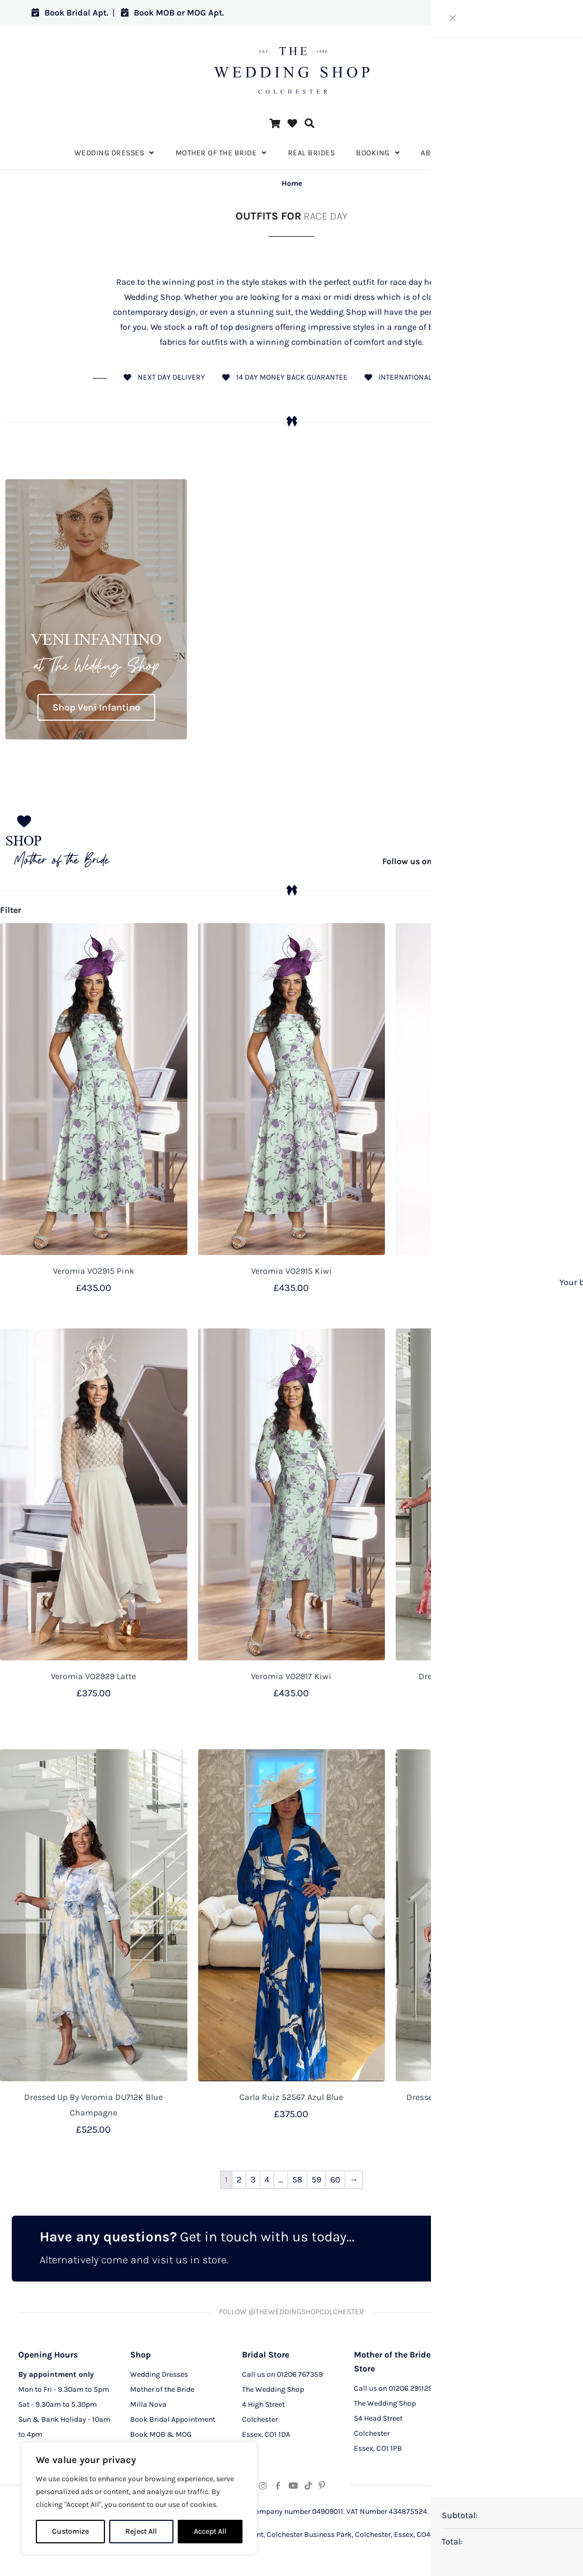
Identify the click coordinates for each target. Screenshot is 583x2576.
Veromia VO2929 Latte (93, 1676)
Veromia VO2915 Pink (93, 1271)
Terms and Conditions (502, 2423)
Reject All (141, 2531)
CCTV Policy (485, 2408)
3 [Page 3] (253, 2179)
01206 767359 (300, 2378)
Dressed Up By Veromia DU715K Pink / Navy (489, 2097)
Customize (70, 2531)
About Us (481, 2378)
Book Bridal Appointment (172, 2423)
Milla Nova (148, 2408)
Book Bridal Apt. (70, 12)
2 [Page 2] (239, 2179)
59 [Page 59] (316, 2179)
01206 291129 (411, 2392)
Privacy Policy (489, 2393)
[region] (139, 2498)
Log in (531, 12)
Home (292, 183)
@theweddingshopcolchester (477, 861)
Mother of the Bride (162, 2393)
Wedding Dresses (159, 2378)
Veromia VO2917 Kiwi (291, 1676)
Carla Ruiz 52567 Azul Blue (291, 2097)
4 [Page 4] (266, 2179)
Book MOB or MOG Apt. (172, 12)
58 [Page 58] (297, 2179)
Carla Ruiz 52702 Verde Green (490, 1271)
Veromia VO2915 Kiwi (291, 1271)
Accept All (210, 2531)
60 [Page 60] (335, 2179)
